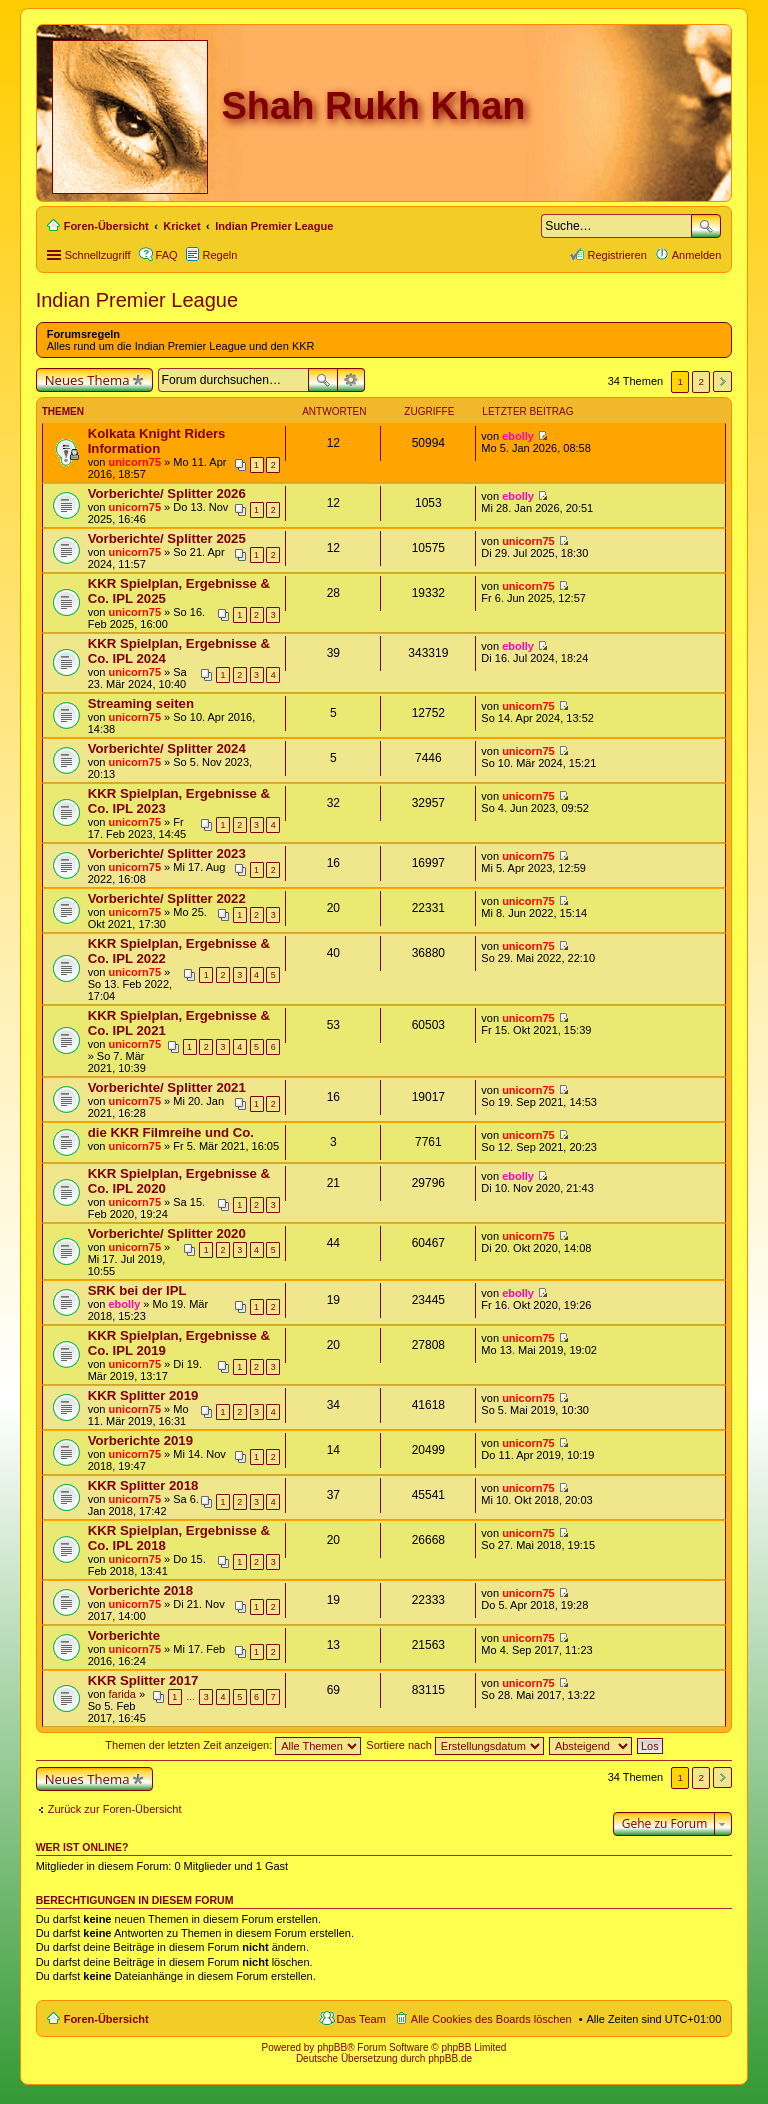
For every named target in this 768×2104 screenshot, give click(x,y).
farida (122, 1694)
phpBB (332, 2047)
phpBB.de (450, 2058)
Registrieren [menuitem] (616, 255)
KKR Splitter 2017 (143, 1680)
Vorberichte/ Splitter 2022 (167, 898)
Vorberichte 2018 (140, 1590)
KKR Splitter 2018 (143, 1485)
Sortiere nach (454, 1745)
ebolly (518, 436)
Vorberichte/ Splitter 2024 (167, 748)
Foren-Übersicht (106, 2019)
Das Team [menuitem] (361, 2019)
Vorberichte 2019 (140, 1440)
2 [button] (702, 381)
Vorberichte (124, 1635)
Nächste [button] (722, 381)
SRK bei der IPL (137, 1290)
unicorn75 (134, 462)
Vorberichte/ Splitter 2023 (167, 853)
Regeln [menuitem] (220, 255)
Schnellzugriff (98, 255)
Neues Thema (87, 380)
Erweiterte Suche (351, 380)
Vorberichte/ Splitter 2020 (167, 1233)
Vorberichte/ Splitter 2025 (167, 538)
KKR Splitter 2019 (143, 1395)
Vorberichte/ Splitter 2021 (167, 1087)
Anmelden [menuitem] (697, 255)
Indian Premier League (137, 300)
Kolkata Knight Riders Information (157, 441)
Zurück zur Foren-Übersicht (115, 1809)
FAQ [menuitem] (167, 255)
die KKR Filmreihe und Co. (171, 1132)
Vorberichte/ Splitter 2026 (167, 493)
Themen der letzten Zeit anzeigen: (233, 1745)
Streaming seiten (141, 703)
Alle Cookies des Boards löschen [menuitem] (491, 2019)
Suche (706, 226)
